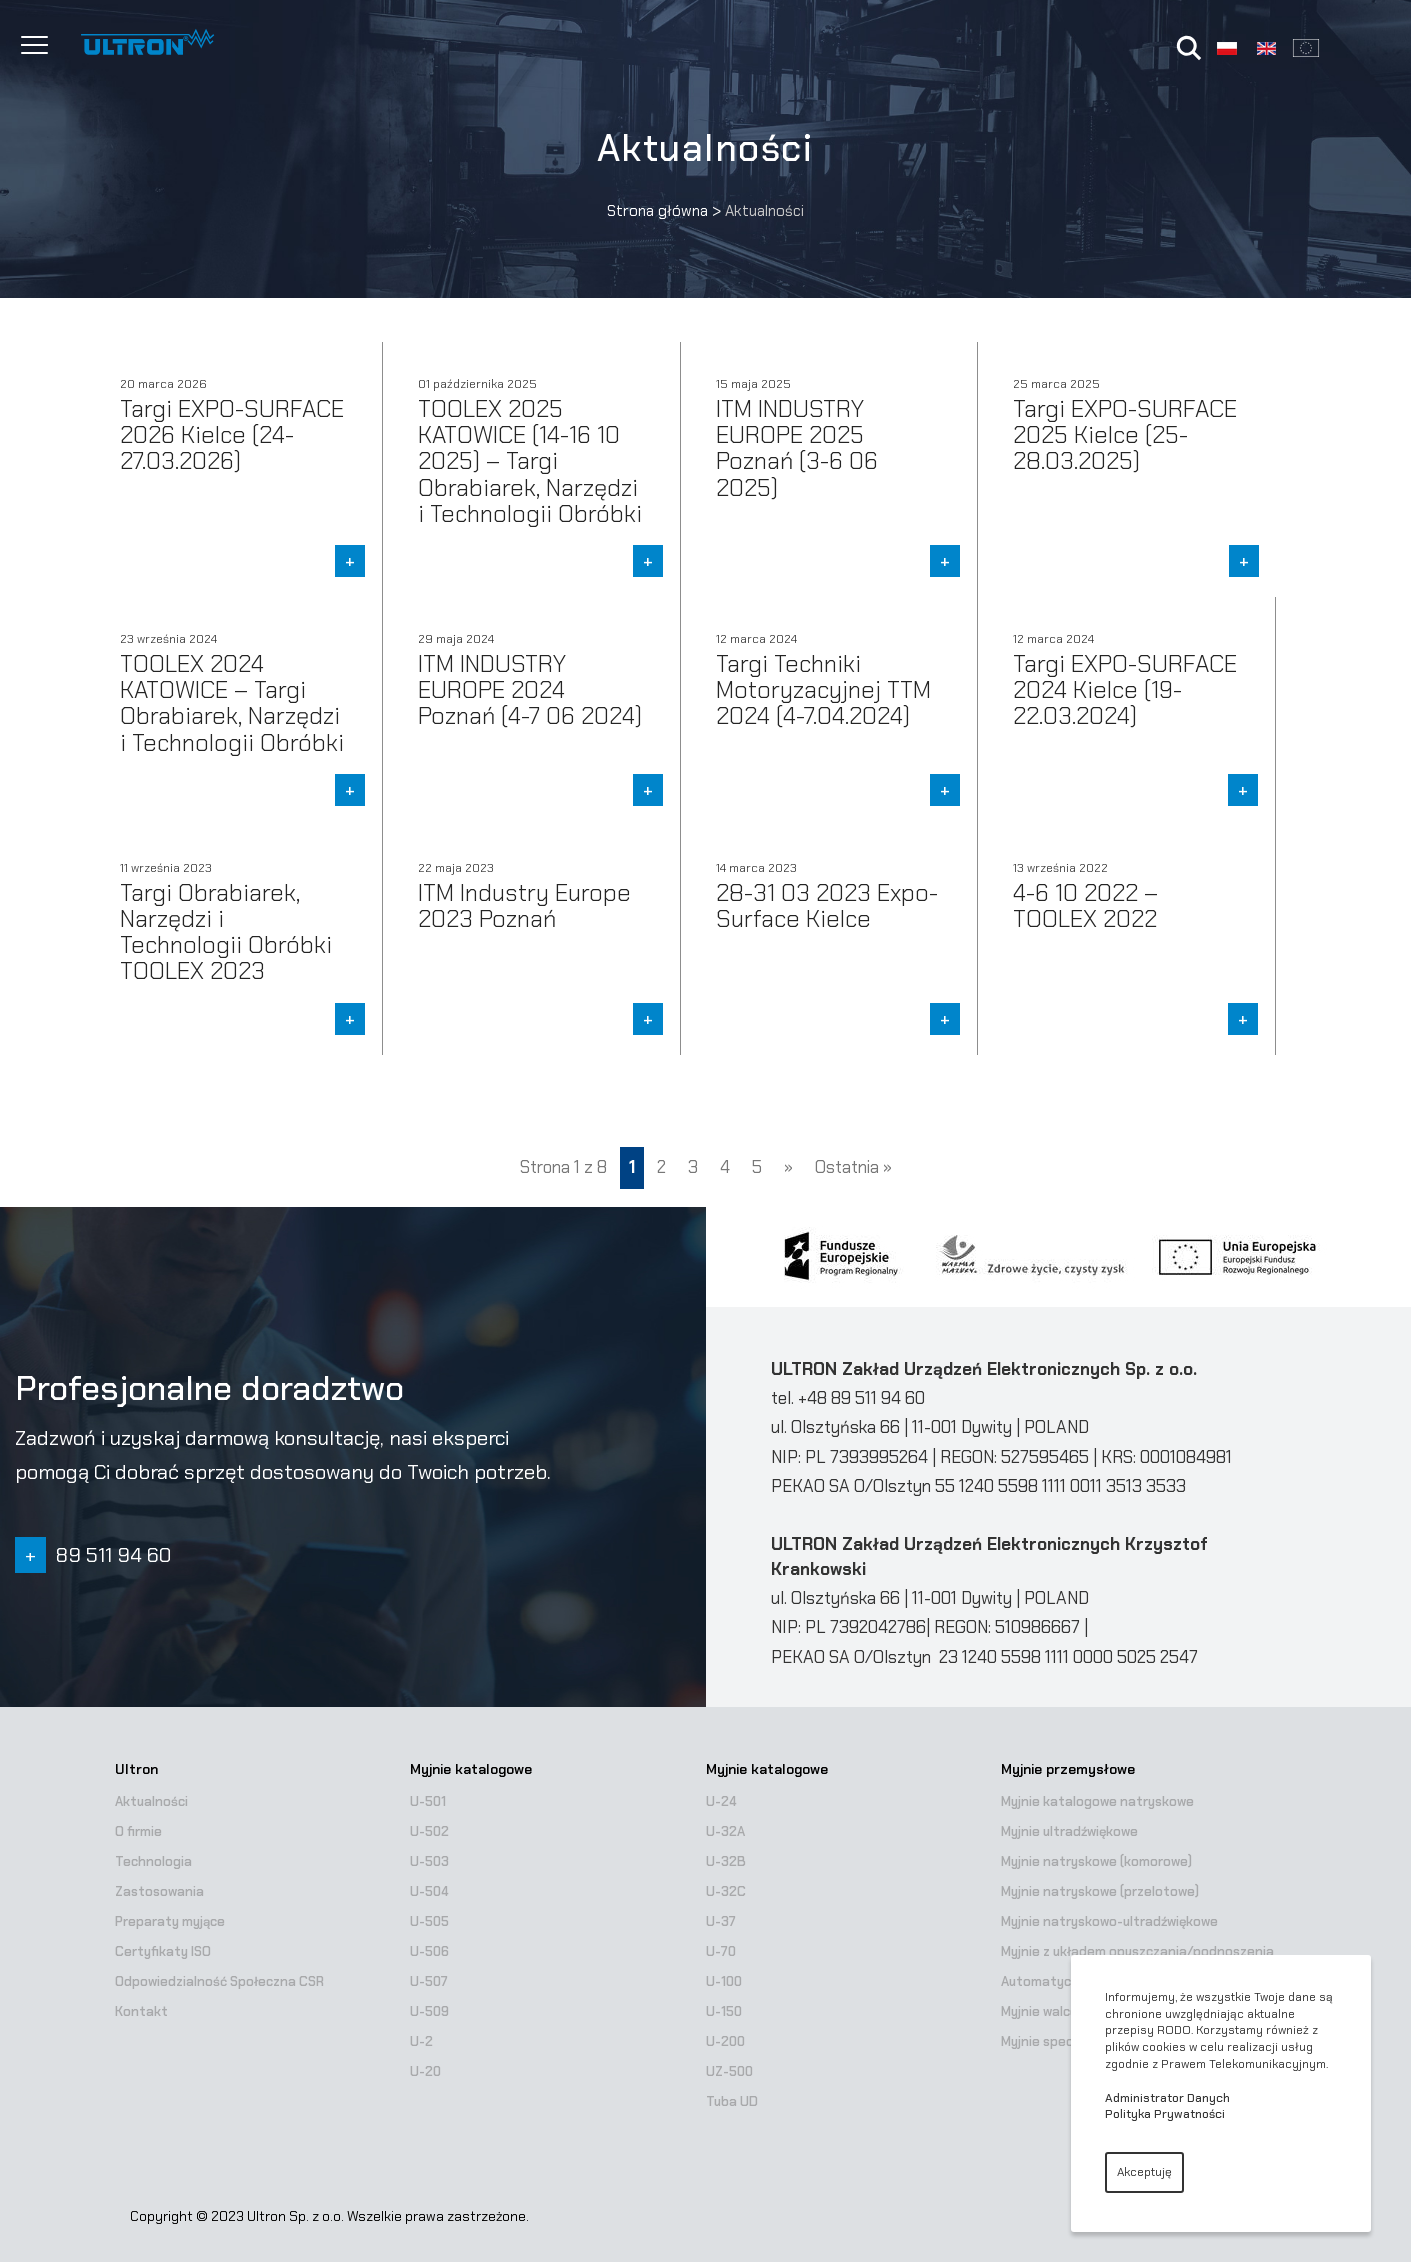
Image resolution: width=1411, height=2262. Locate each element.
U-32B (726, 1861)
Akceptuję (1144, 2172)
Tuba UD (732, 2101)
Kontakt (141, 2011)
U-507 (429, 1981)
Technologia (153, 1861)
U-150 (724, 2011)
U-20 (425, 2071)
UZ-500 (729, 2071)
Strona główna (657, 211)
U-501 (428, 1801)
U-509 (429, 2011)
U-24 (721, 1801)
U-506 (429, 1951)
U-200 (725, 2041)
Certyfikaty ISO (163, 1951)
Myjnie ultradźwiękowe (1069, 1831)
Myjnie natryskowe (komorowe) (1096, 1861)
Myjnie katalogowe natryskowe (1097, 1801)
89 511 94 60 (113, 1555)
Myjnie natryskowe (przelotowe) (1100, 1891)
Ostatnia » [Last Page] (853, 1167)
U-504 (429, 1891)
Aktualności (151, 1801)
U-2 (421, 2041)
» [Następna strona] (788, 1167)
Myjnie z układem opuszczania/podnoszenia (1137, 1951)
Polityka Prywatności (1165, 2114)
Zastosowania (159, 1891)
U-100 (724, 1981)
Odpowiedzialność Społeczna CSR (219, 1981)
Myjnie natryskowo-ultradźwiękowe (1109, 1921)
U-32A (725, 1831)
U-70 (721, 1951)
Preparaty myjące (170, 1921)
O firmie (138, 1831)
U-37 (721, 1921)
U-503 (429, 1861)
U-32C (726, 1891)
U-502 (429, 1831)
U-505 (429, 1921)
